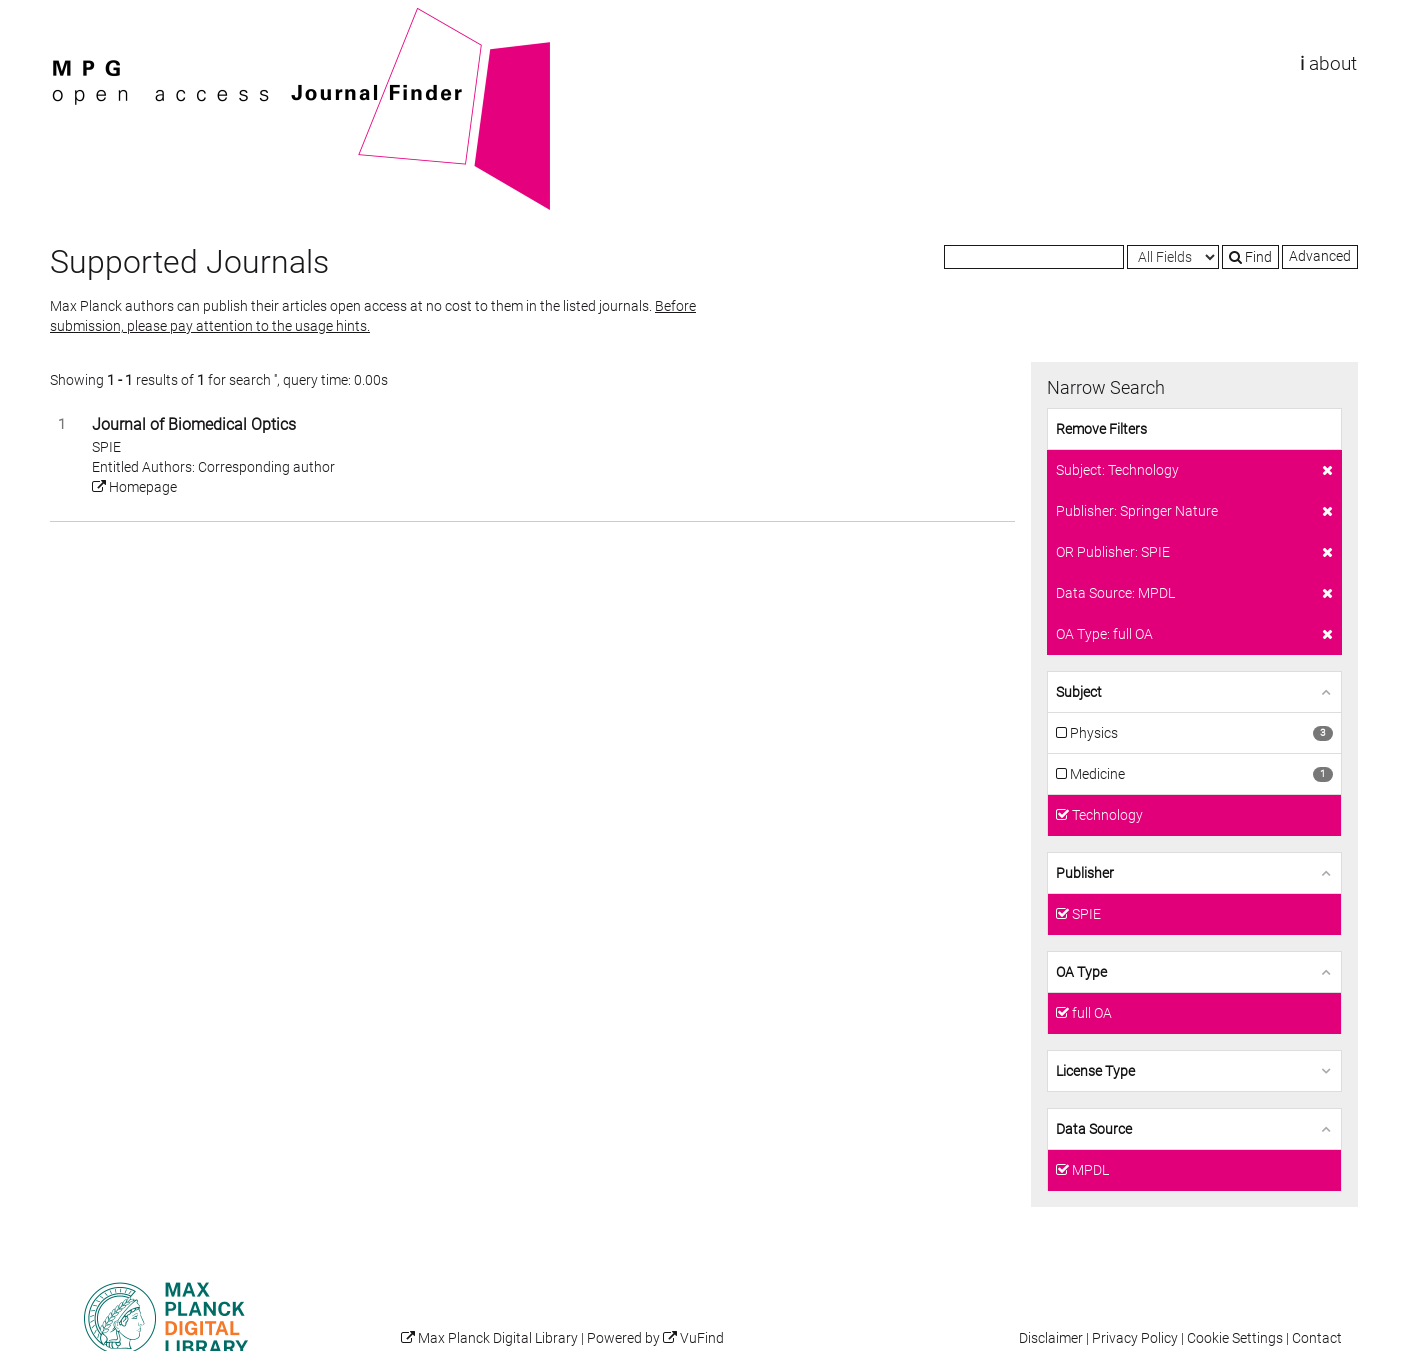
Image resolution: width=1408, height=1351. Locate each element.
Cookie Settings (1235, 1338)
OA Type (1081, 972)
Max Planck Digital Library (498, 1338)
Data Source (1094, 1129)
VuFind (81, 17)
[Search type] (1173, 257)
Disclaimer (1051, 1338)
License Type (1095, 1071)
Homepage (134, 487)
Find (1250, 257)
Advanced (1320, 256)
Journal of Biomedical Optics (194, 424)
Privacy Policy (1135, 1338)
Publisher (1085, 873)
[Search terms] (1034, 257)
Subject (1079, 692)
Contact (1317, 1338)
